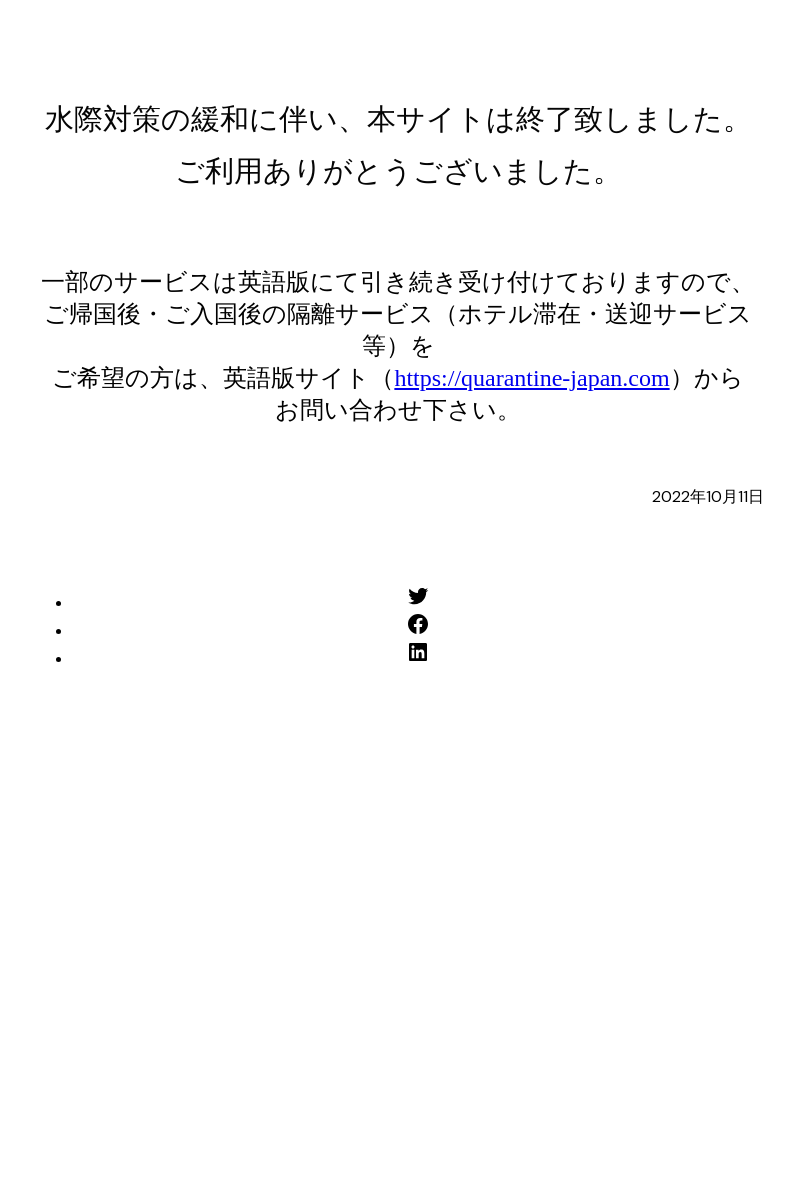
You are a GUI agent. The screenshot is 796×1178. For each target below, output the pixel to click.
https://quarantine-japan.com (531, 378)
